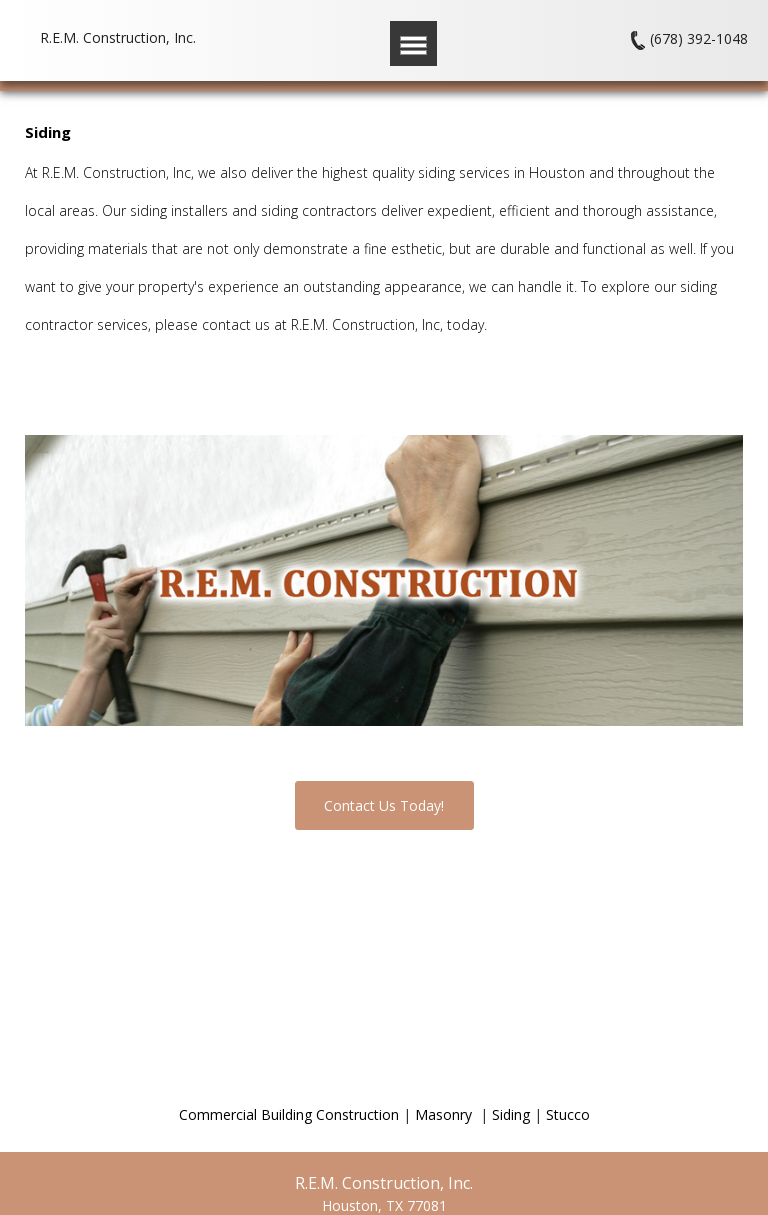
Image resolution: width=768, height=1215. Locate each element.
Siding (511, 1114)
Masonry (445, 1114)
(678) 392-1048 (699, 39)
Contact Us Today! (384, 805)
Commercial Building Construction (289, 1114)
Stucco (568, 1114)
